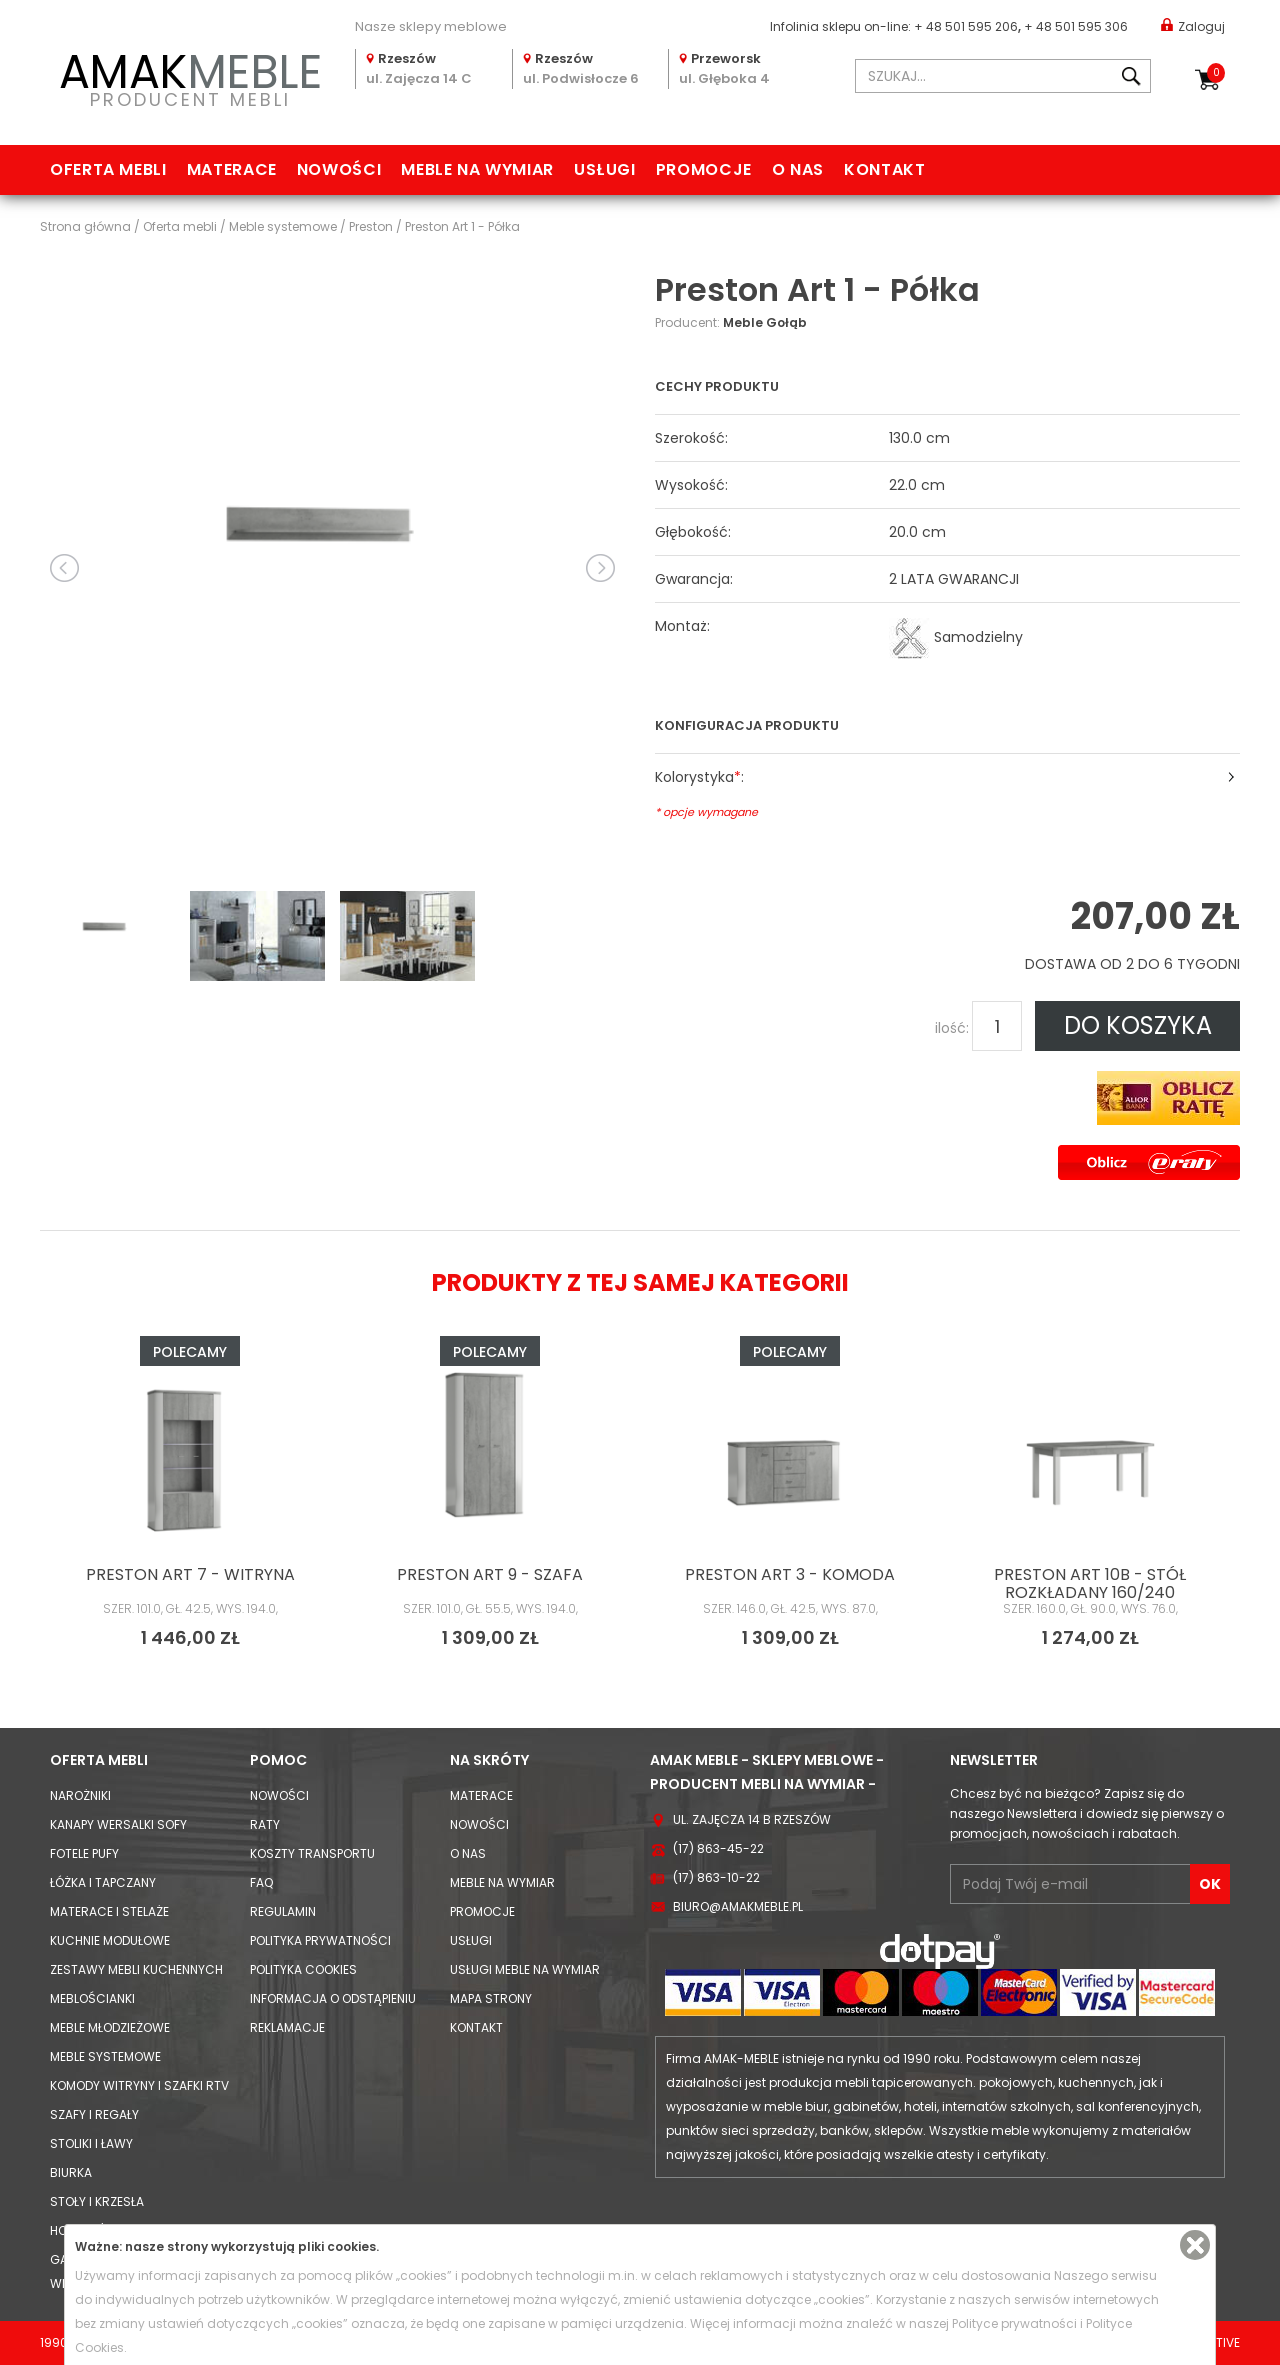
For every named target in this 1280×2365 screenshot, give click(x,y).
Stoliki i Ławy (91, 2143)
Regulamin (283, 1911)
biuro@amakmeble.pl (738, 1906)
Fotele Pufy (84, 1853)
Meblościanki (92, 1998)
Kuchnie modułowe (110, 1940)
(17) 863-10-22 (716, 1877)
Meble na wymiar (477, 169)
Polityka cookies (303, 1969)
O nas (798, 169)
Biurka (71, 2172)
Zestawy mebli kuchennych (136, 1969)
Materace (232, 169)
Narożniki (80, 1795)
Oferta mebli (108, 169)
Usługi (605, 169)
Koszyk (1216, 73)
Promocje (704, 169)
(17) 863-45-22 (718, 1848)
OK (1210, 1884)
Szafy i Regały (94, 2114)
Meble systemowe (105, 2056)
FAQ (261, 1882)
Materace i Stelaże (109, 1911)
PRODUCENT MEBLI (190, 76)
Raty (265, 1824)
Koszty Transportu (312, 1853)
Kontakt (884, 169)
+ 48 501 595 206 (966, 26)
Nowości (339, 169)
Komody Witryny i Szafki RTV (139, 2085)
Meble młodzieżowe (110, 2027)
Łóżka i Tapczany (103, 1882)
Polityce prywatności (1014, 2323)
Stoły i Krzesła (97, 2201)
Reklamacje (287, 2027)
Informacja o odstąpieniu (333, 1998)
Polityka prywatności (320, 1940)
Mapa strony (491, 1998)
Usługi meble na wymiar (525, 1969)
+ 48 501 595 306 (1076, 26)
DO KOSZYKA (1138, 1025)
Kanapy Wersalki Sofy (118, 1824)
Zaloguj (1193, 25)
